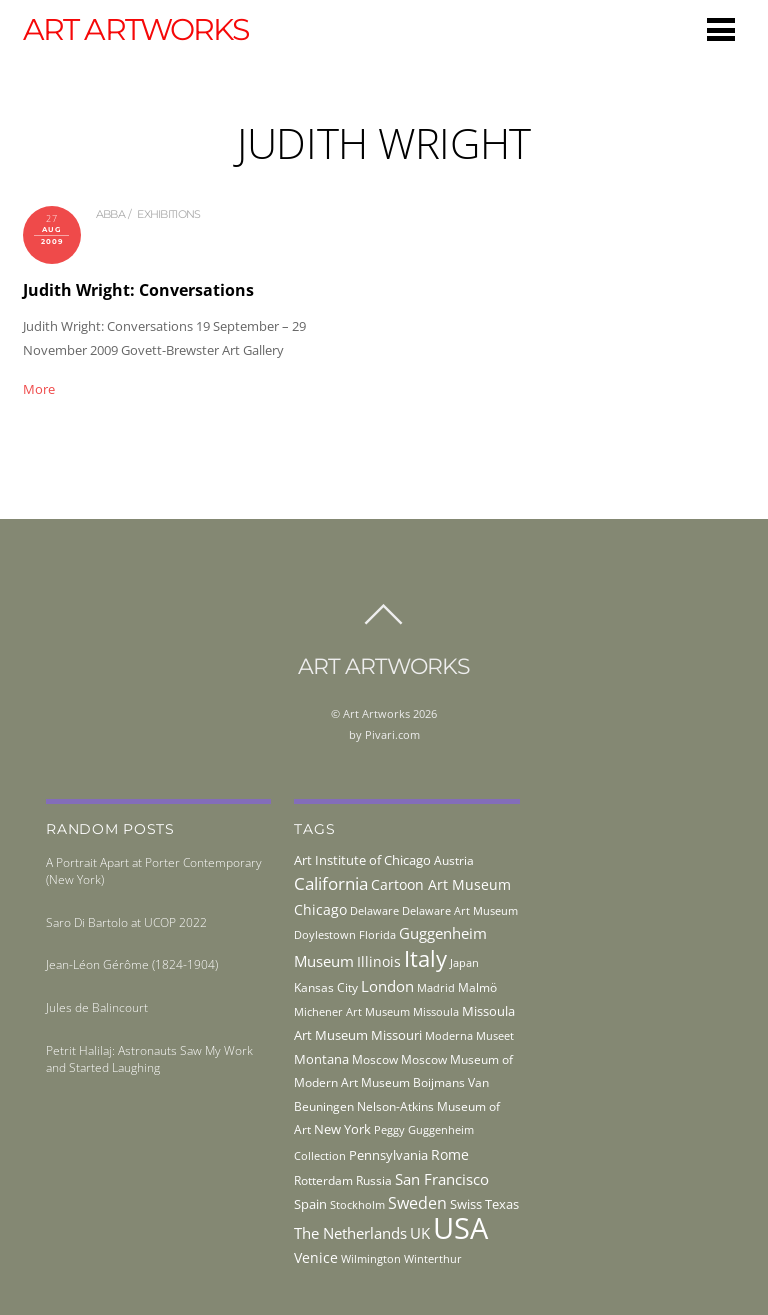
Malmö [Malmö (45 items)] (477, 987)
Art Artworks (376, 713)
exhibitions (168, 214)
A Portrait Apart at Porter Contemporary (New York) (154, 871)
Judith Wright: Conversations (138, 290)
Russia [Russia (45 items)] (374, 1180)
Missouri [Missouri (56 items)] (396, 1035)
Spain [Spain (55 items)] (310, 1204)
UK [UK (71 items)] (420, 1233)
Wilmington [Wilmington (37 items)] (371, 1258)
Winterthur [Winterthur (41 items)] (433, 1258)
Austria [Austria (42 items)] (454, 860)
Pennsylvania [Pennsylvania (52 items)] (388, 1155)
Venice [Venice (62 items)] (316, 1257)
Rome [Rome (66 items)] (450, 1154)
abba (110, 214)
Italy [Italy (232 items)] (425, 958)
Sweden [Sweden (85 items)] (417, 1203)
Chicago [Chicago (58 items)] (320, 909)
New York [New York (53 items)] (342, 1129)
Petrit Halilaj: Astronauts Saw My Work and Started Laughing (149, 1059)
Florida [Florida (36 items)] (377, 935)
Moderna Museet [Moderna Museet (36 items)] (469, 1036)
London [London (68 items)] (387, 986)
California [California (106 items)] (331, 883)
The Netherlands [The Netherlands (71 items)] (350, 1233)
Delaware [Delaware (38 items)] (374, 910)
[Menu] (721, 29)
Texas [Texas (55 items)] (502, 1204)
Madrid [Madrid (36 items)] (436, 988)
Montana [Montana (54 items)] (321, 1059)
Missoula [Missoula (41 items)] (436, 1011)
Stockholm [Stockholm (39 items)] (357, 1204)
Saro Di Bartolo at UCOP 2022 (126, 922)
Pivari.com (392, 734)
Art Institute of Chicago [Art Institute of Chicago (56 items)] (362, 860)
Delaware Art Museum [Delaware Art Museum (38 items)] (460, 910)
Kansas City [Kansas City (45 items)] (326, 987)
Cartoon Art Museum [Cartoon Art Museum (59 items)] (441, 884)
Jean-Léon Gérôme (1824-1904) (132, 964)
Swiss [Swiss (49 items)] (466, 1204)
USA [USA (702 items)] (460, 1228)
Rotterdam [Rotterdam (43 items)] (323, 1180)
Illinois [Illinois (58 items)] (379, 961)
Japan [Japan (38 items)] (464, 962)
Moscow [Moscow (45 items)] (375, 1059)
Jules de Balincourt (97, 1007)
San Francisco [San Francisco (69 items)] (442, 1179)
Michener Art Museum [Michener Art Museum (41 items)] (352, 1011)
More (39, 389)
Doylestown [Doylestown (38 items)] (325, 934)
